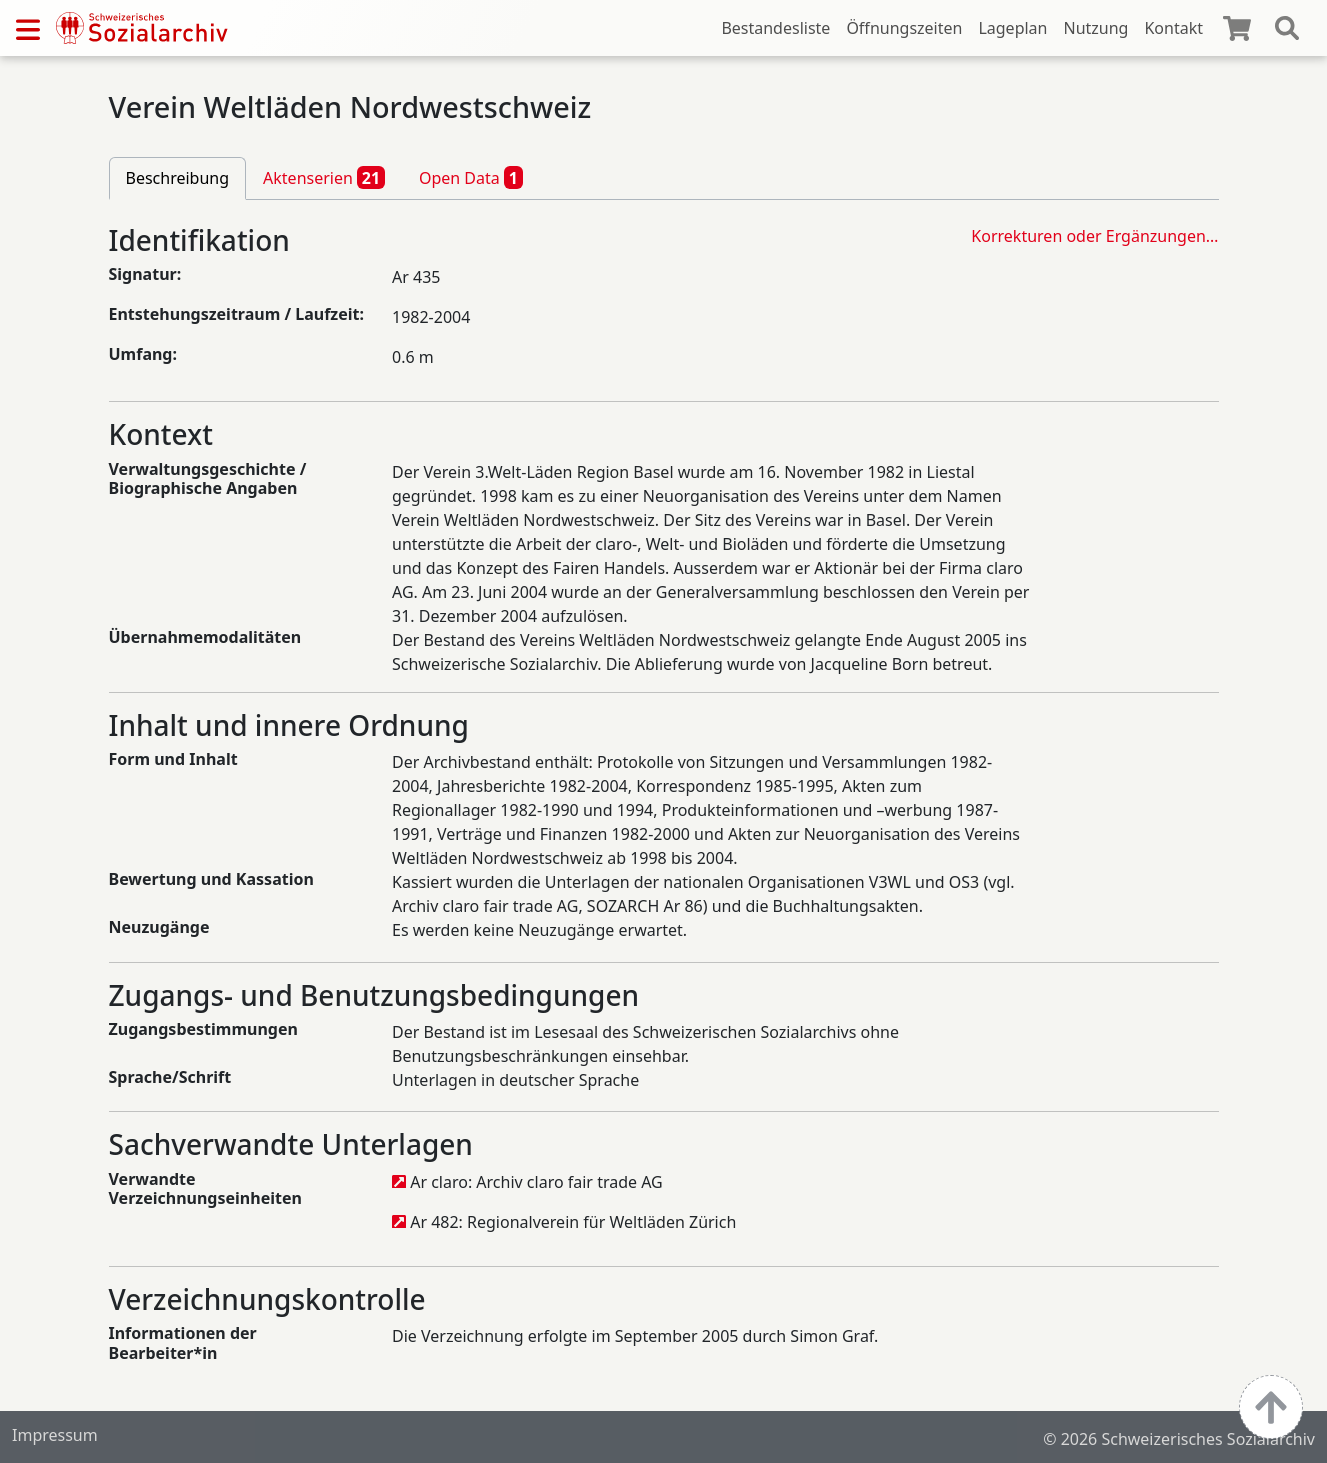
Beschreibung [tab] (178, 178)
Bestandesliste (775, 28)
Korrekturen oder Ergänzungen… (1094, 236)
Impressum (55, 1435)
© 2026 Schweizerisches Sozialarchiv (1179, 1439)
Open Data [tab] (471, 177)
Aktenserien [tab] (324, 177)
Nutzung (1095, 28)
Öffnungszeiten (904, 28)
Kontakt (1173, 28)
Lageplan (1012, 28)
